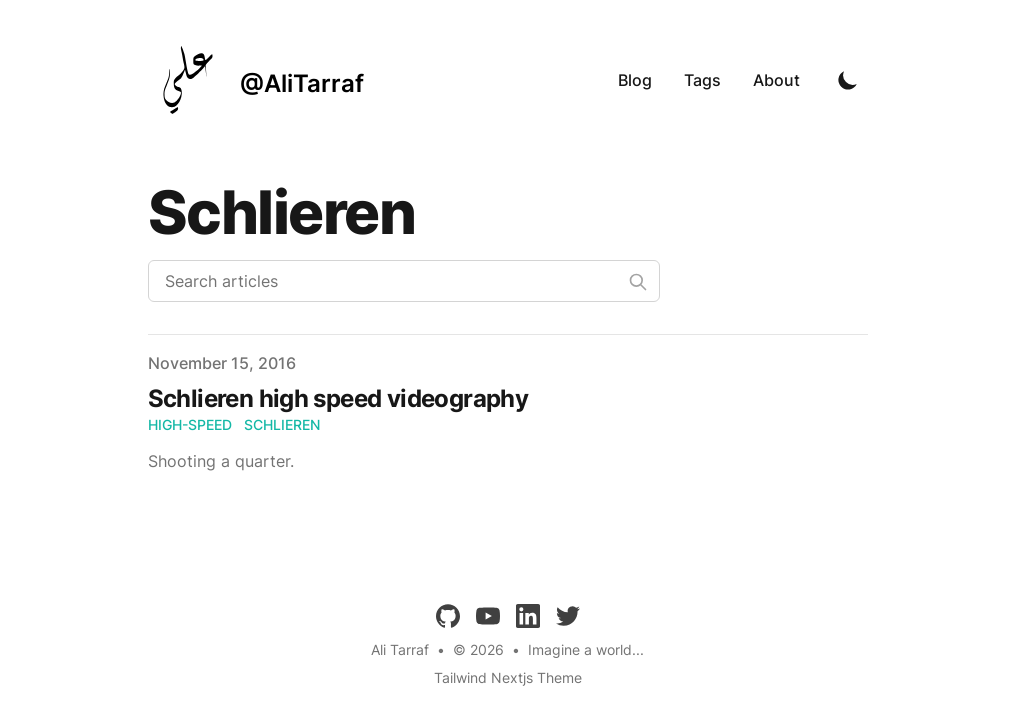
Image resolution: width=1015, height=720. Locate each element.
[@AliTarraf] (256, 80)
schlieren (282, 424)
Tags (702, 80)
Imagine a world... (586, 649)
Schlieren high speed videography (338, 398)
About (776, 80)
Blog (635, 80)
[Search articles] (404, 281)
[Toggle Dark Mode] (848, 80)
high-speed (190, 424)
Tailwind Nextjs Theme (508, 677)
